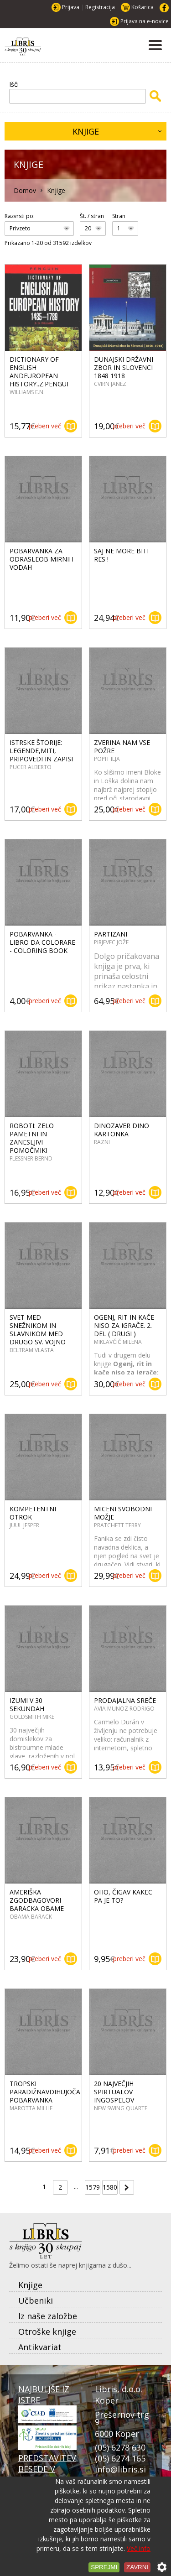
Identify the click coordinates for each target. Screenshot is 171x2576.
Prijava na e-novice (144, 21)
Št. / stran (92, 216)
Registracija (100, 7)
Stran (118, 216)
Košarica (142, 7)
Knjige (86, 131)
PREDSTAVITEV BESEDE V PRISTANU (47, 2473)
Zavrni (137, 2567)
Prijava (70, 7)
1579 (92, 2187)
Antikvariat (40, 2347)
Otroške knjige (47, 2331)
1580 (110, 2187)
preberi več (45, 426)
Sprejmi (104, 2567)
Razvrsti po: (20, 216)
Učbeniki (35, 2300)
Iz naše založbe (47, 2316)
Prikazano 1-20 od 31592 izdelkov (48, 243)
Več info (138, 2548)
